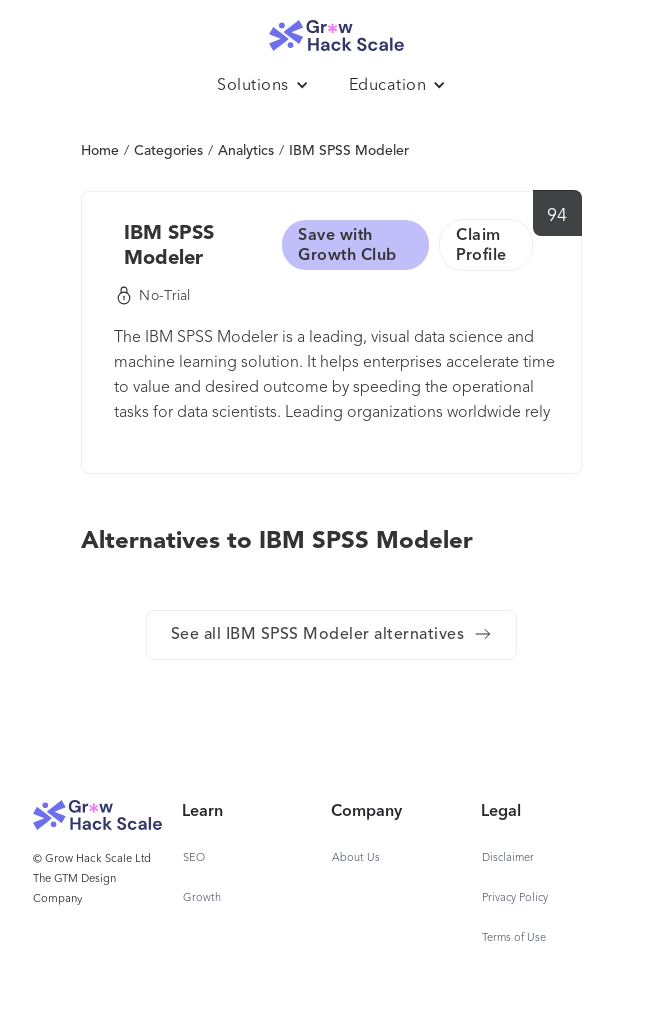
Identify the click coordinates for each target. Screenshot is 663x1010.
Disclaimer (508, 858)
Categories (168, 151)
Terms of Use (514, 938)
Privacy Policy (515, 898)
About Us (356, 858)
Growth (202, 898)
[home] (332, 30)
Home (100, 151)
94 (557, 216)
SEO (194, 858)
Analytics (246, 151)
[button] (263, 86)
